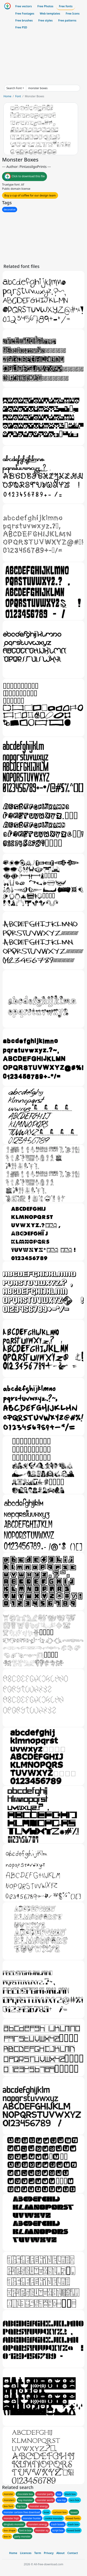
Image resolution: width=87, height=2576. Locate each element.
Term (37, 2553)
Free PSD (21, 27)
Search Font (14, 88)
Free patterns (67, 20)
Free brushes (24, 20)
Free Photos (45, 6)
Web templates (50, 13)
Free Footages (24, 13)
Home (7, 96)
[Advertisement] (43, 58)
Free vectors (23, 6)
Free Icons (73, 13)
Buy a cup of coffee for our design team (30, 195)
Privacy (49, 2553)
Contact (72, 2553)
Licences (25, 2553)
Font (18, 96)
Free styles (45, 20)
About (60, 2553)
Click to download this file (24, 176)
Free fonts (66, 6)
